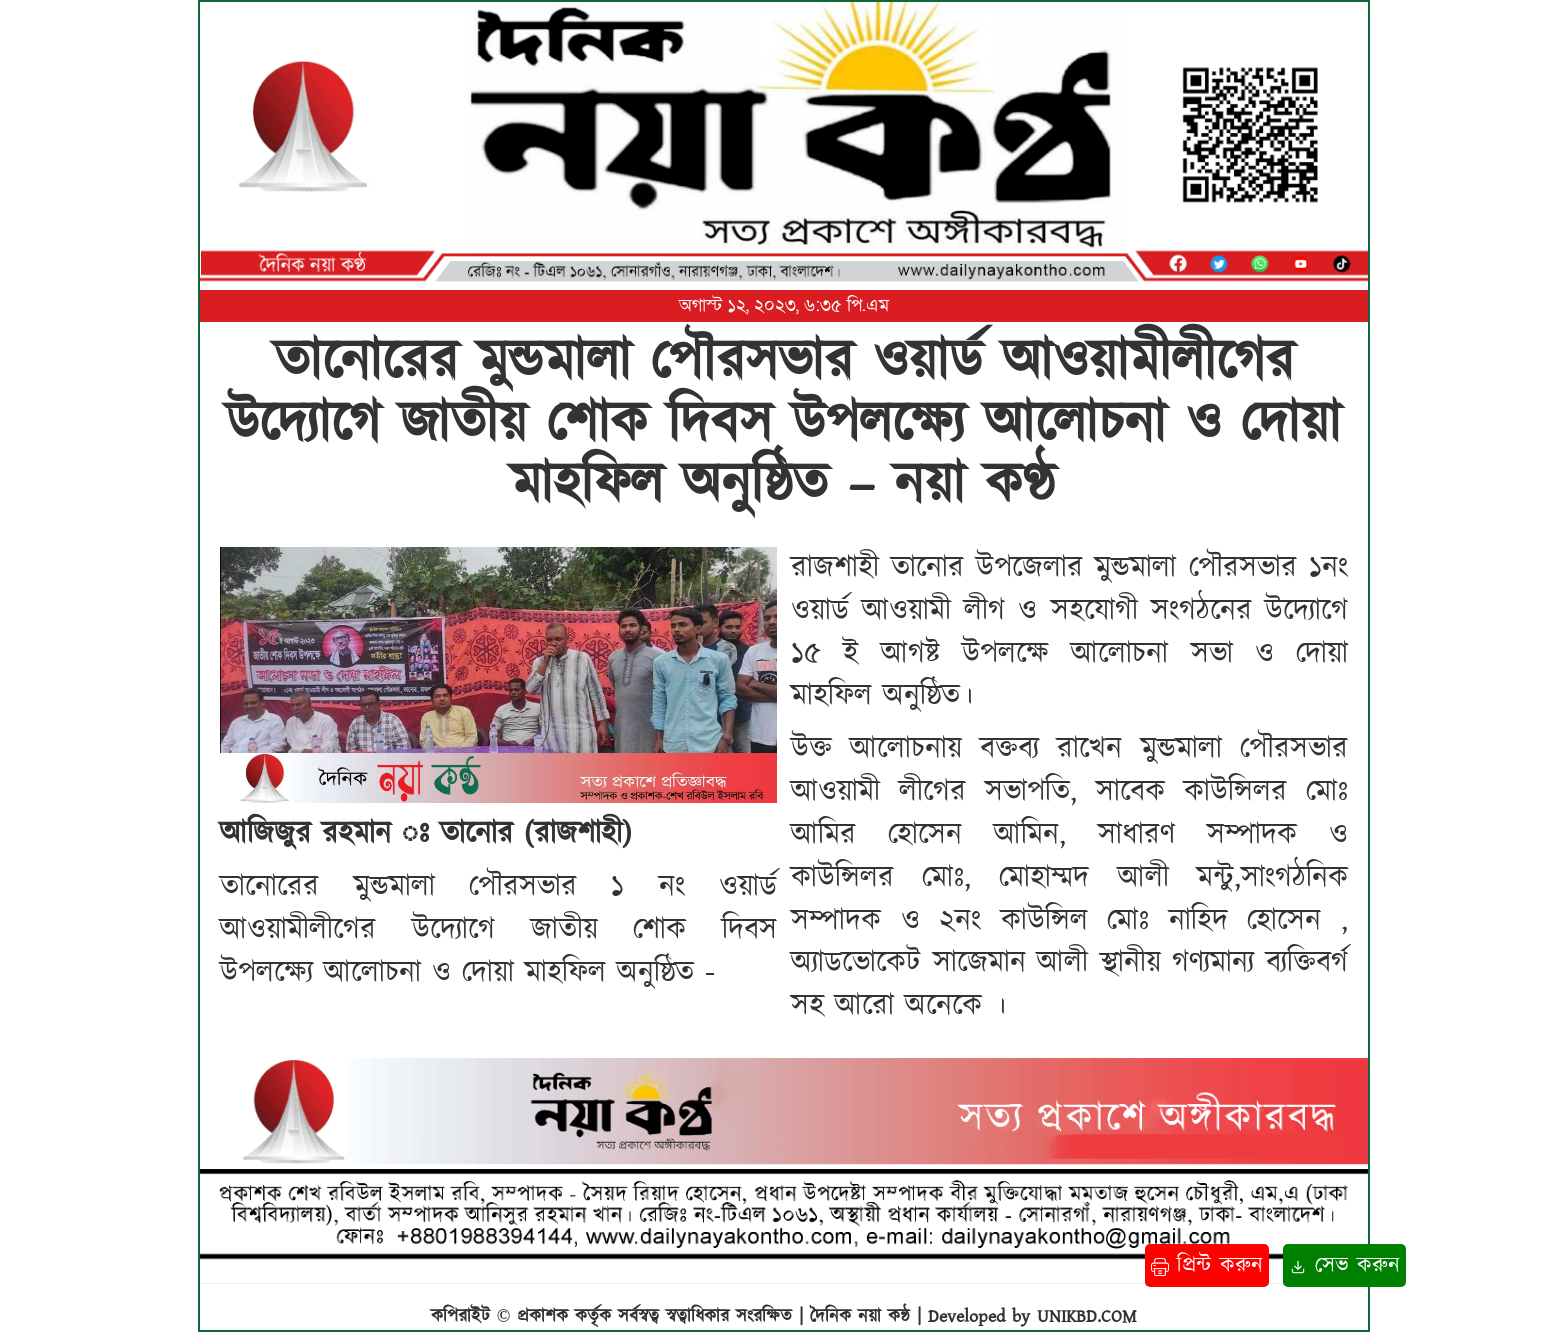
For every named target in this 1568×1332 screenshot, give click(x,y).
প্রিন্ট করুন (1207, 1265)
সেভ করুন (1344, 1265)
